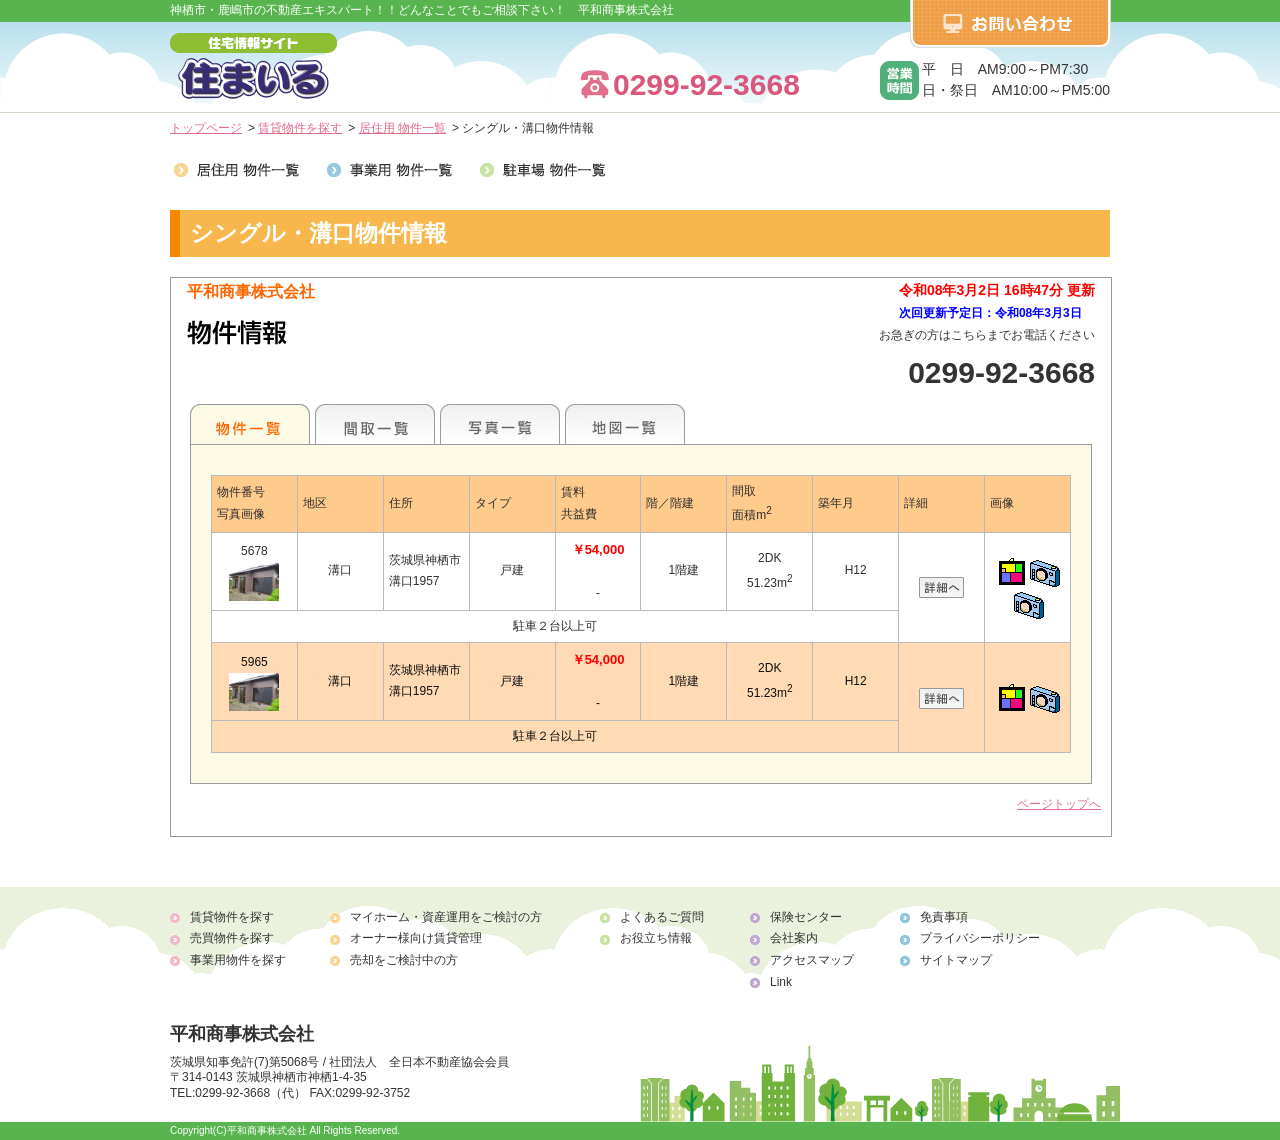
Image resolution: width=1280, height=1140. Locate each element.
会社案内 (794, 938)
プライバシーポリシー (980, 938)
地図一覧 (625, 424)
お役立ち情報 (656, 938)
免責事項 (944, 917)
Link (781, 982)
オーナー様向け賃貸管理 (416, 938)
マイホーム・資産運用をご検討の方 (446, 917)
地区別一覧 (250, 424)
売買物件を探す (232, 938)
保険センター (806, 917)
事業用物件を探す (238, 960)
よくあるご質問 (662, 917)
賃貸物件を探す (300, 128)
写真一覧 (500, 424)
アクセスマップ (812, 960)
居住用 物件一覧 (402, 128)
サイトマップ (956, 960)
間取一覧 (375, 424)
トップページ (206, 128)
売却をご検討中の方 (404, 960)
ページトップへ (1059, 804)
